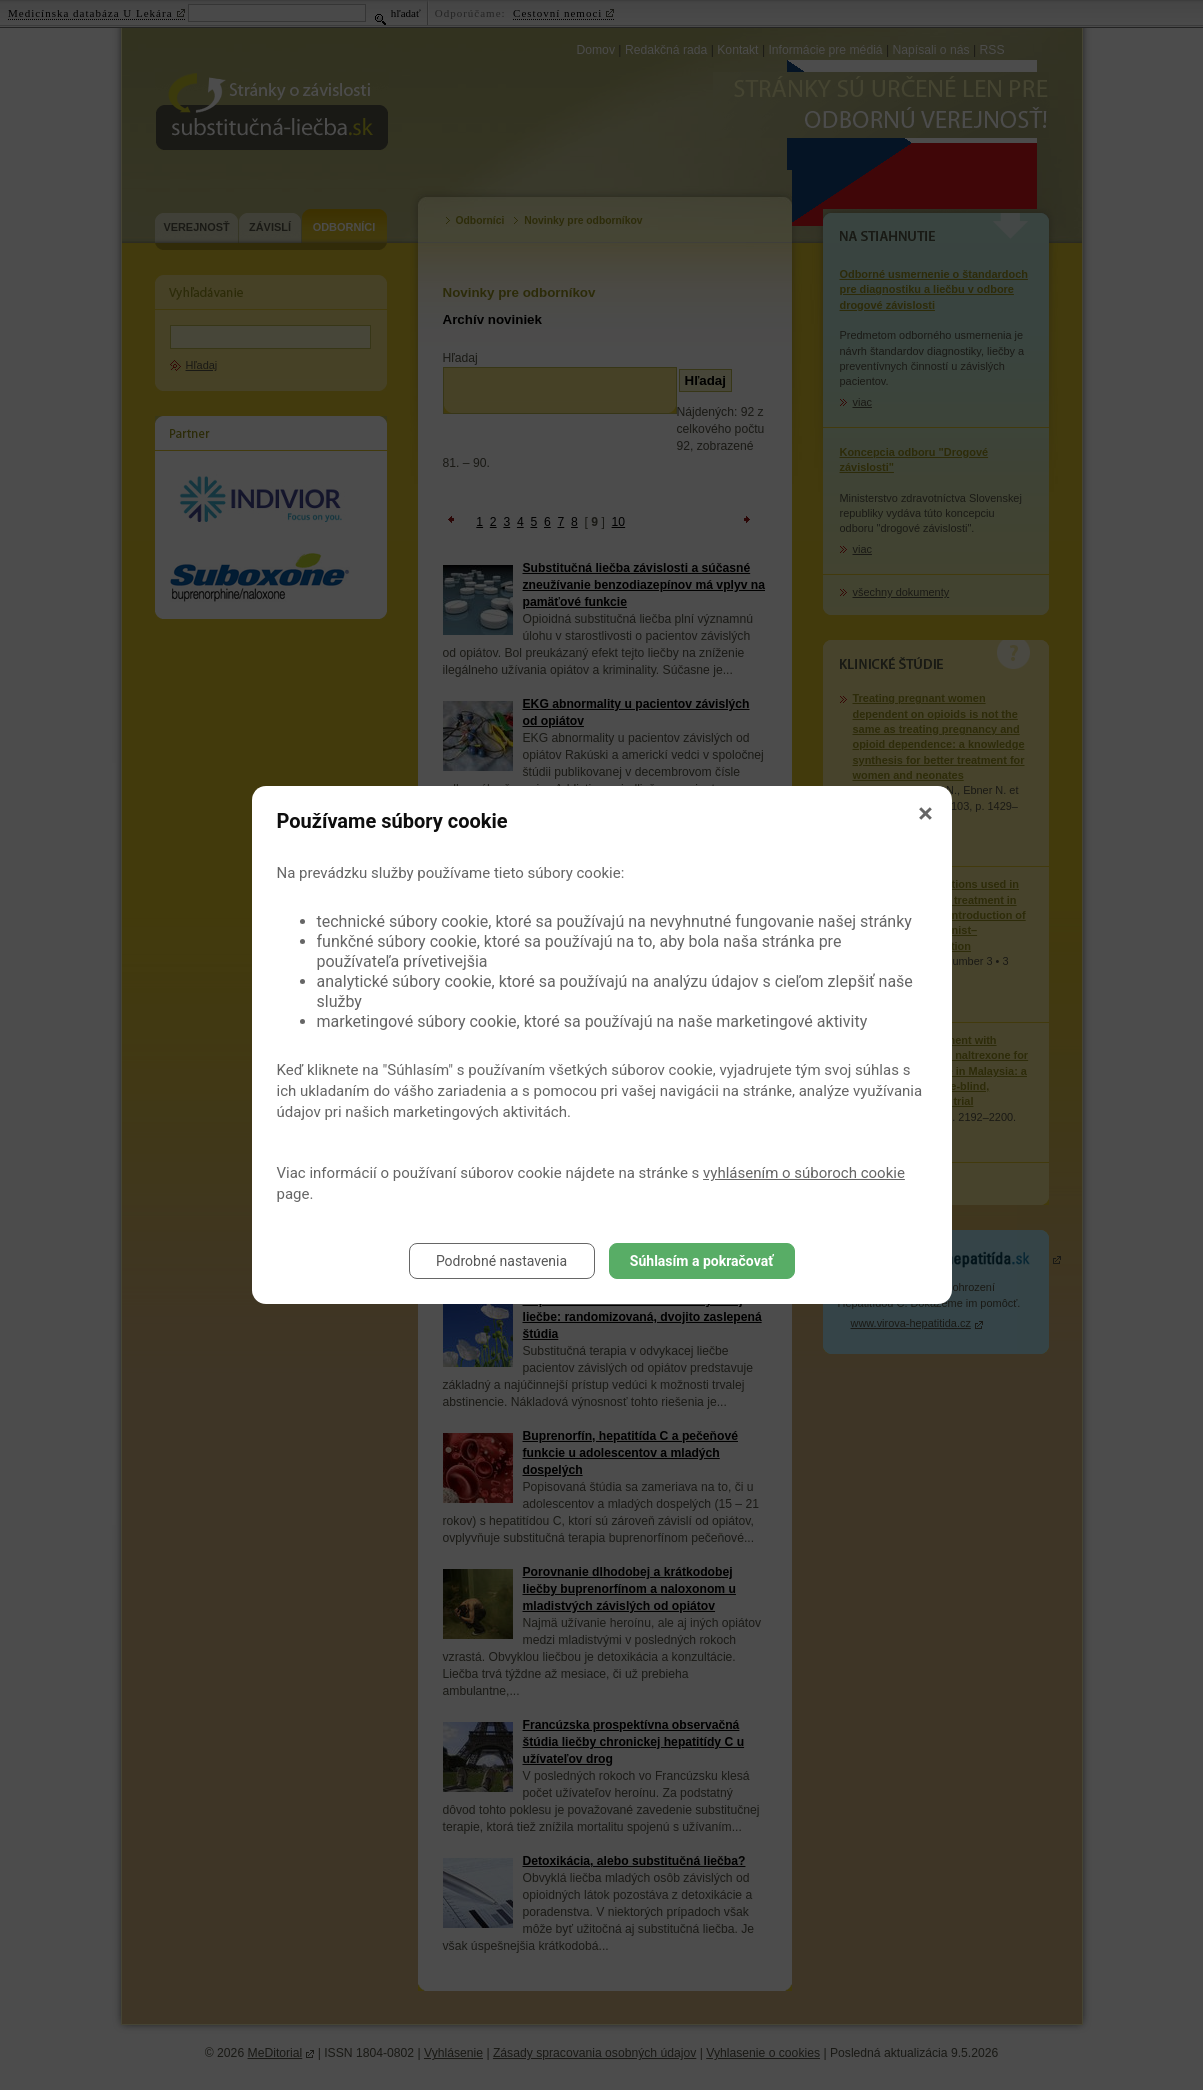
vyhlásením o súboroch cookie (804, 1173)
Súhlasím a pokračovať (701, 1261)
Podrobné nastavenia (501, 1261)
